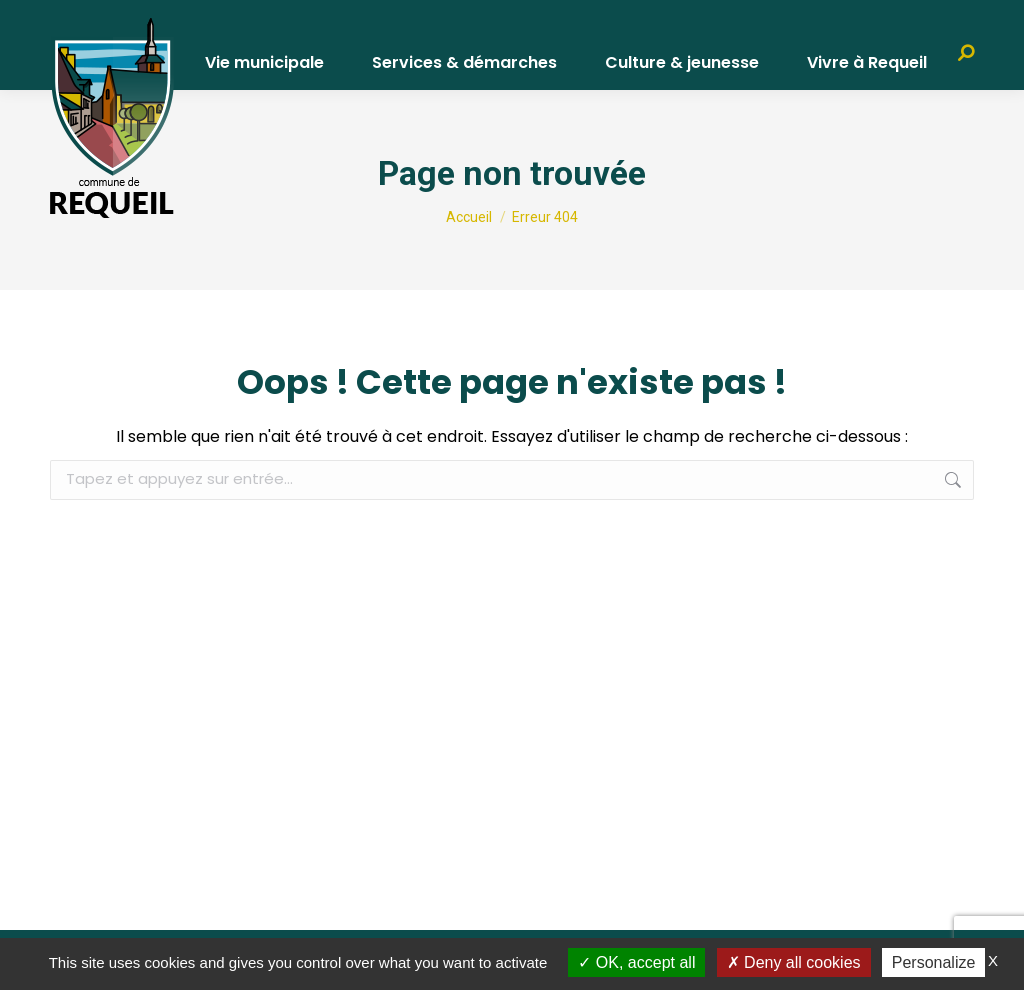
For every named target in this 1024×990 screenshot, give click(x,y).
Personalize (934, 962)
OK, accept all (636, 962)
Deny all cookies (794, 962)
